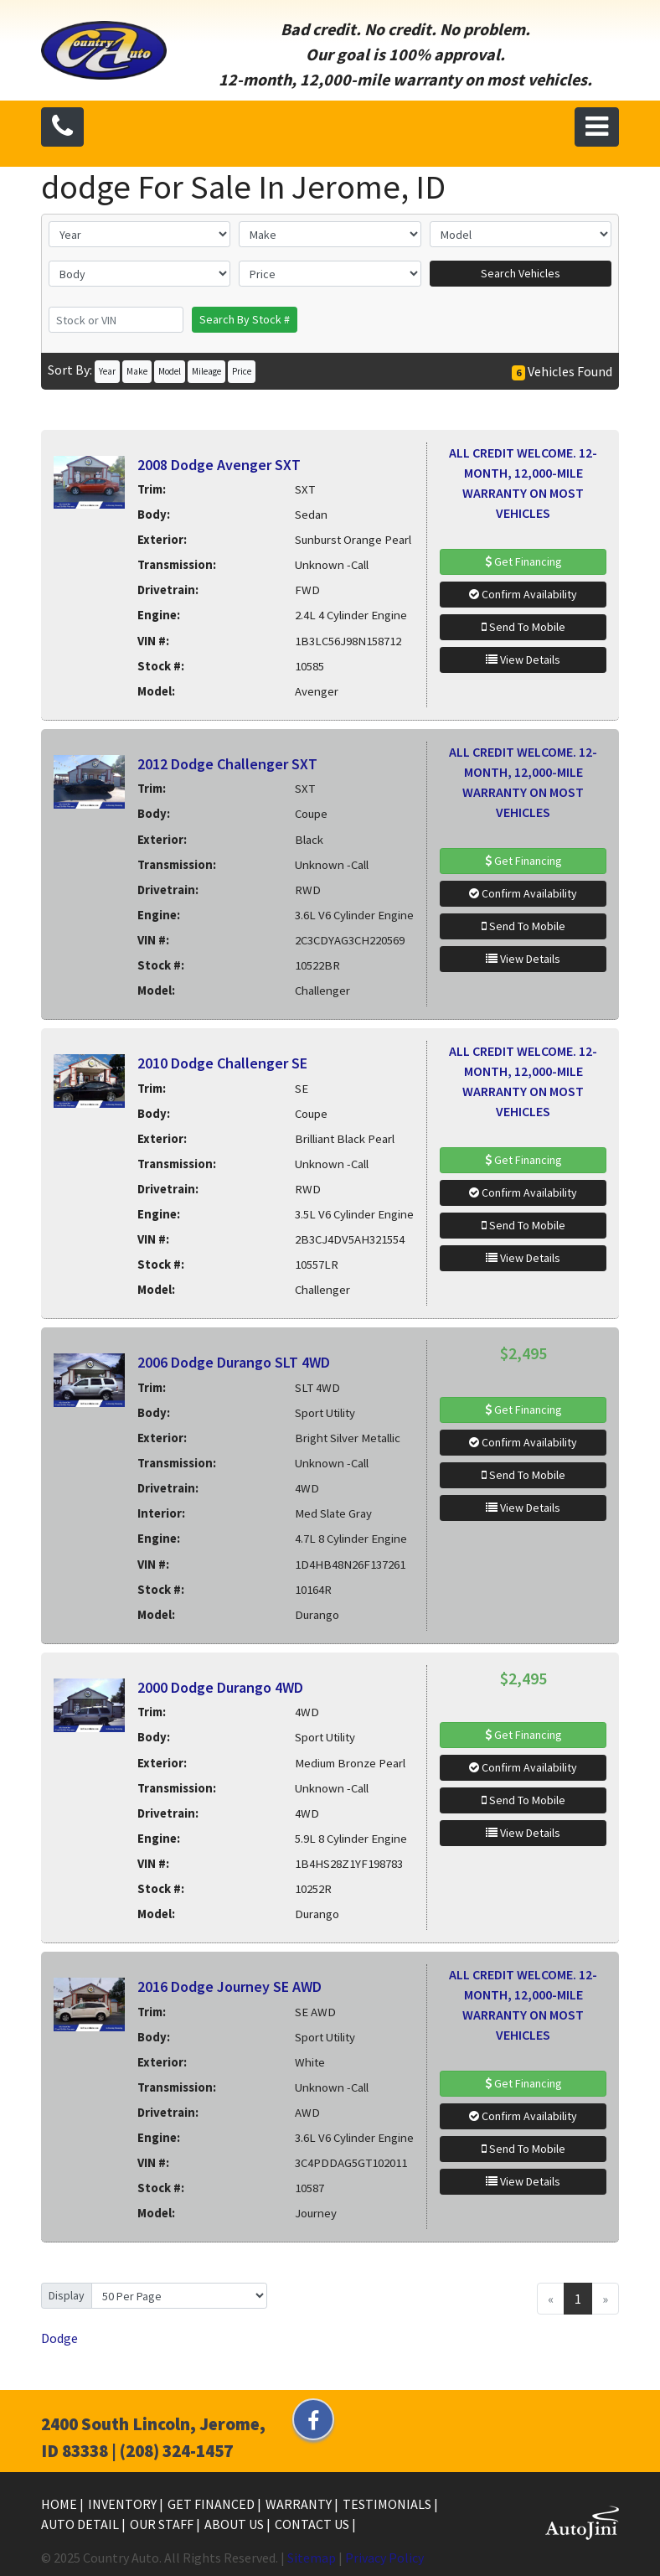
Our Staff (163, 2524)
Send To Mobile (523, 626)
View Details (523, 659)
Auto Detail (81, 2524)
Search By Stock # (244, 319)
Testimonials (388, 2504)
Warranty (300, 2504)
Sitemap (311, 2557)
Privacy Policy (384, 2557)
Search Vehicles (520, 273)
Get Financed (212, 2504)
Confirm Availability (523, 594)
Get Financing (523, 561)
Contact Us (313, 2524)
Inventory (123, 2504)
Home (60, 2504)
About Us (235, 2524)
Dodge (59, 2338)
